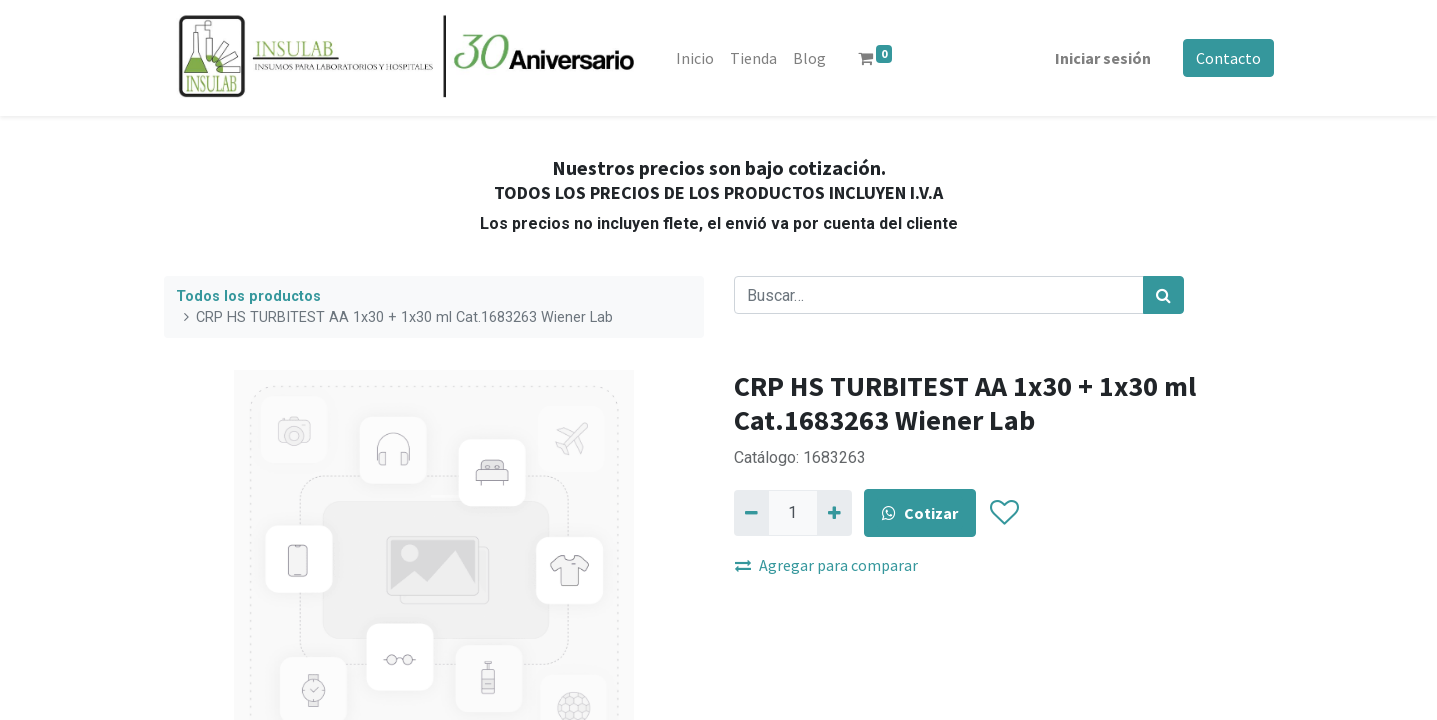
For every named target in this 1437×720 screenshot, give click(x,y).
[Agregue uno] (834, 513)
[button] (1004, 513)
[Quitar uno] (751, 513)
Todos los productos (248, 296)
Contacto (1228, 58)
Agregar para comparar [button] (826, 565)
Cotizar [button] (920, 513)
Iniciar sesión (1103, 58)
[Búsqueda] (1163, 295)
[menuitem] (696, 58)
